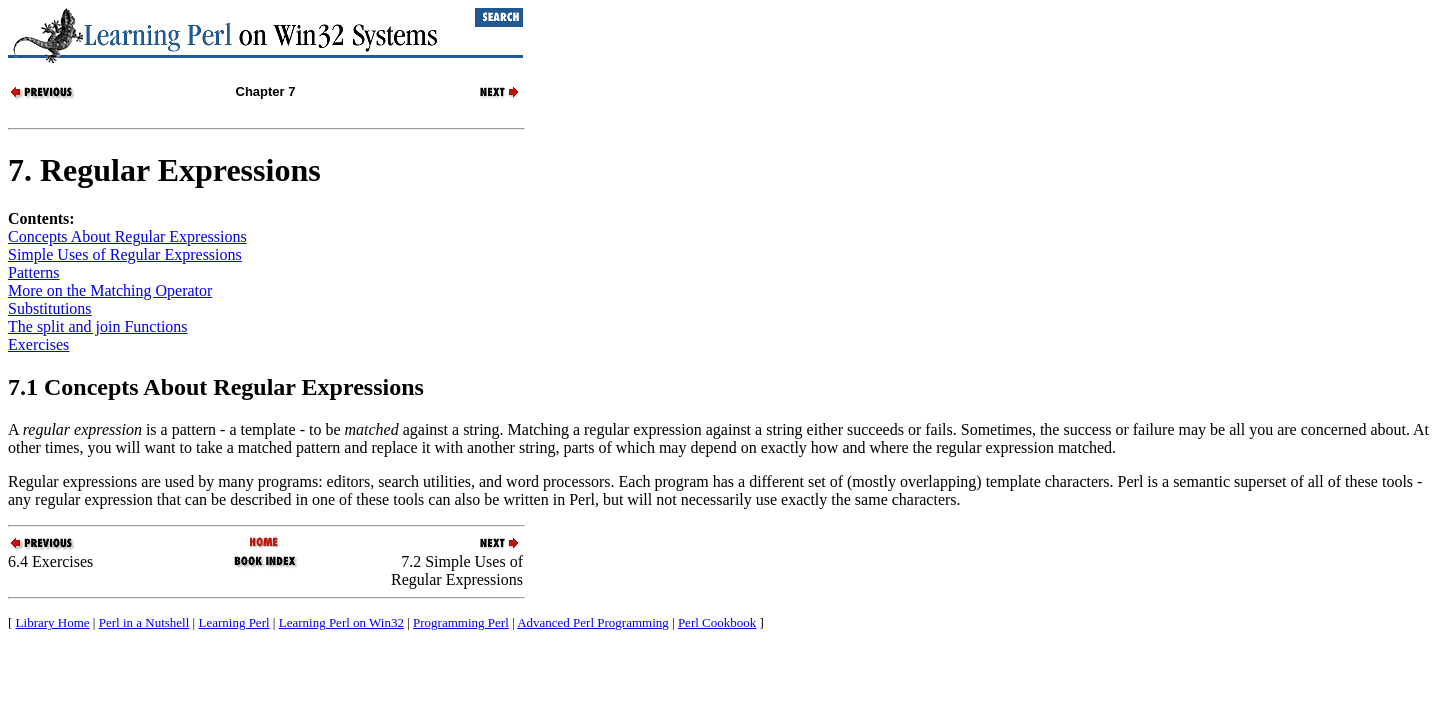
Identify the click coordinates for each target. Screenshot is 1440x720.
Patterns (34, 272)
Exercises (38, 344)
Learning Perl (233, 622)
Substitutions (50, 308)
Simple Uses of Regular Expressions (125, 254)
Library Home (53, 622)
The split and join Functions (98, 326)
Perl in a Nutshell (144, 622)
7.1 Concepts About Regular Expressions (216, 387)
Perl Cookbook (717, 622)
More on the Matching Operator (110, 290)
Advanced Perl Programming (593, 622)
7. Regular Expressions (164, 170)
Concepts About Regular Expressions (127, 236)
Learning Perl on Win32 (341, 622)
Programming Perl (461, 622)
